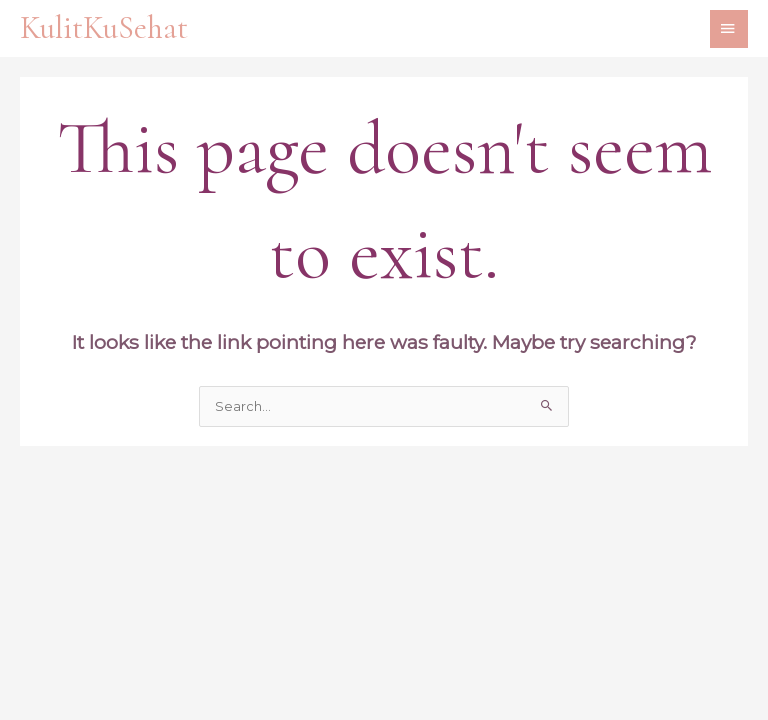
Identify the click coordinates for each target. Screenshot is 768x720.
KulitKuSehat (104, 28)
